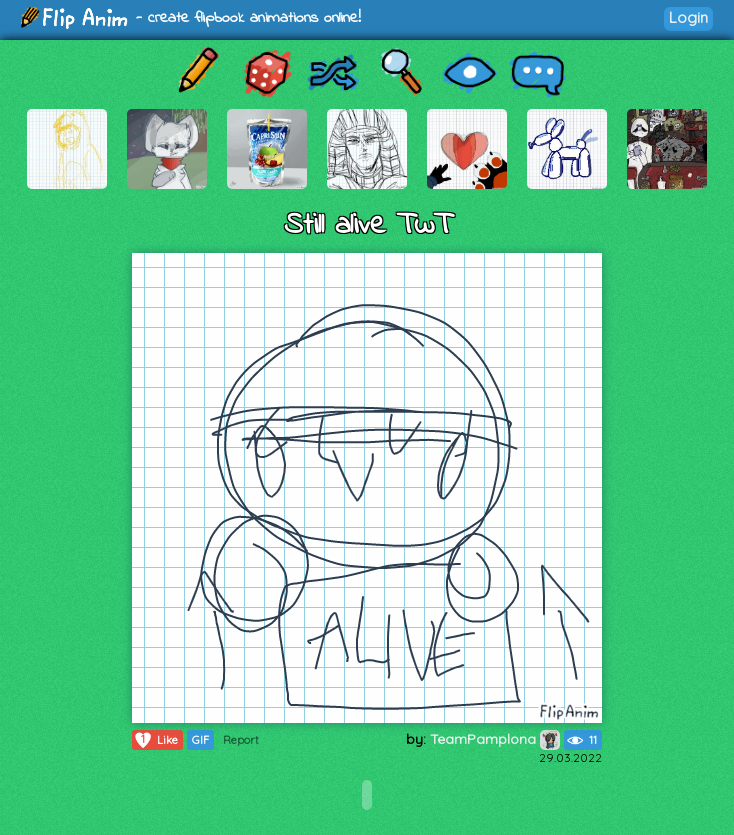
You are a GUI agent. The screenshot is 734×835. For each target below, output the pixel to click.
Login (688, 17)
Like (155, 740)
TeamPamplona (495, 739)
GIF (200, 740)
